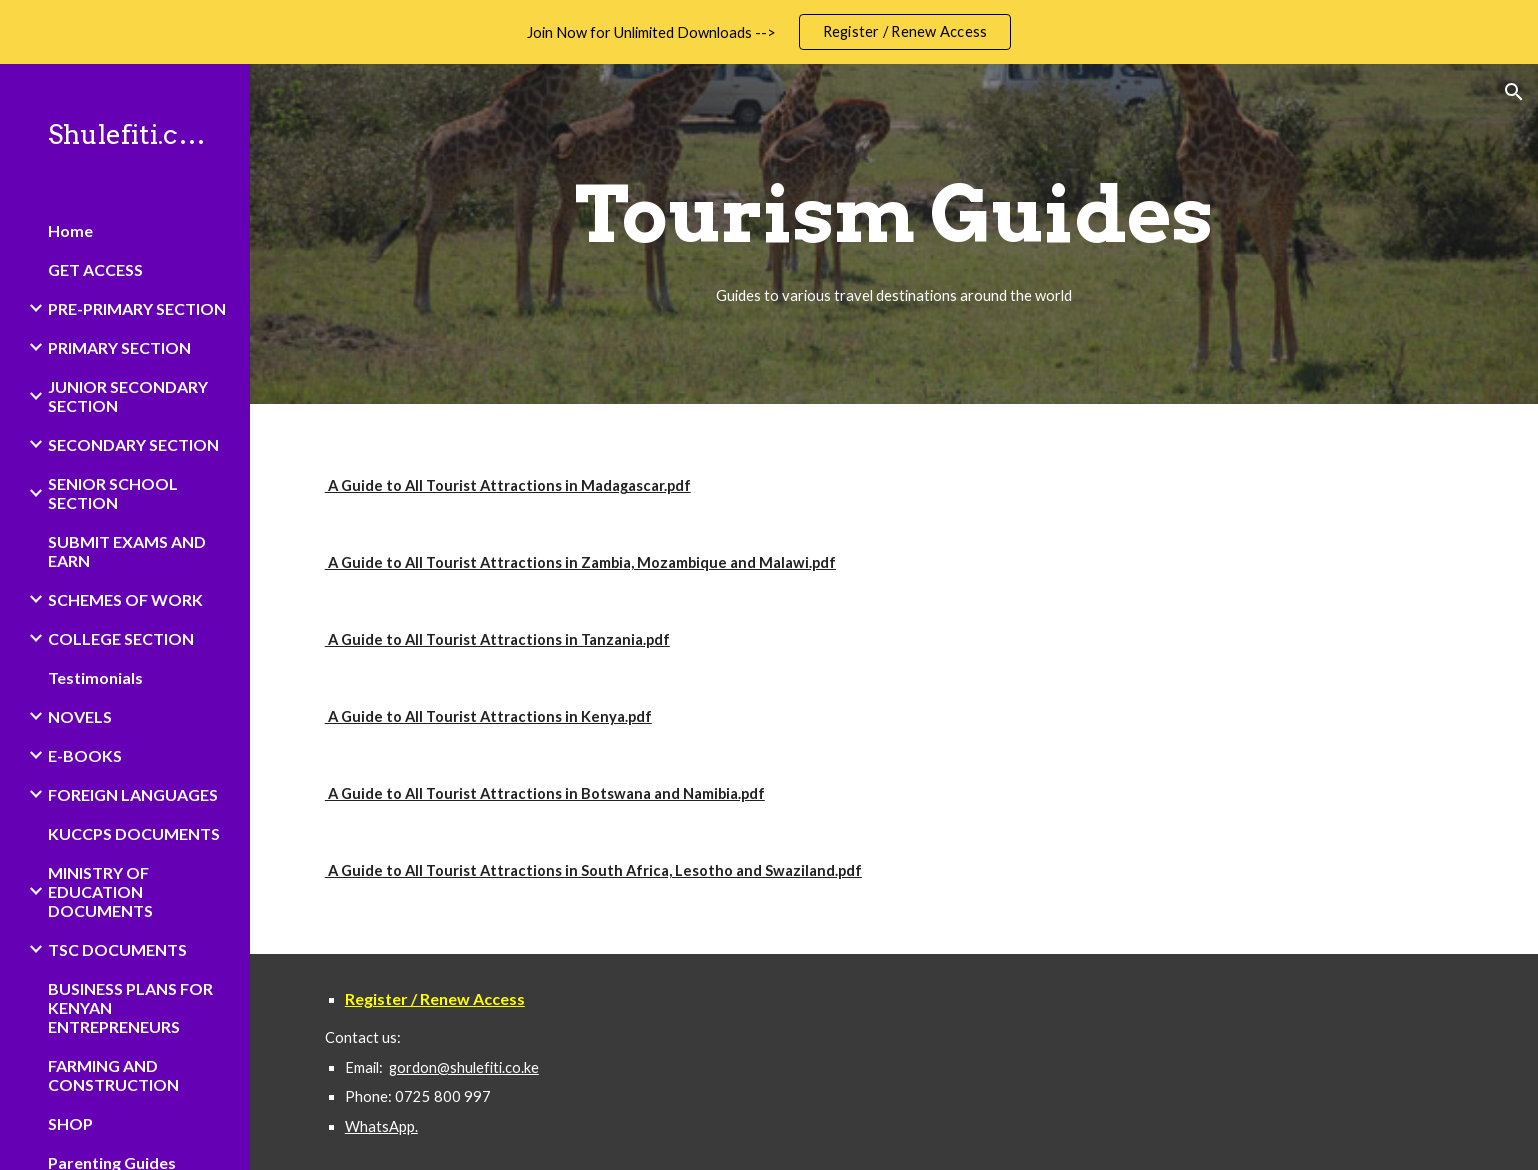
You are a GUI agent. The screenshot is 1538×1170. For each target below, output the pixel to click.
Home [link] (70, 230)
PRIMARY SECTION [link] (119, 347)
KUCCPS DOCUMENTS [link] (134, 833)
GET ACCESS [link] (95, 269)
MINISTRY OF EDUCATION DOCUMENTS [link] (100, 891)
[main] (894, 234)
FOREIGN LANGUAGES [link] (133, 794)
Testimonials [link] (95, 677)
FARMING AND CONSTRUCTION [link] (113, 1075)
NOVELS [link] (80, 716)
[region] (769, 32)
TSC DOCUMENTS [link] (117, 949)
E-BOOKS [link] (85, 755)
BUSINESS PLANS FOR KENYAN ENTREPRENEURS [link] (130, 1007)
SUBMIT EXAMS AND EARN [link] (127, 551)
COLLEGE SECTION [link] (121, 638)
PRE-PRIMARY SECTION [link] (137, 308)
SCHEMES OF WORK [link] (125, 599)
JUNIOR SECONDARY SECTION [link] (128, 396)
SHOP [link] (70, 1123)
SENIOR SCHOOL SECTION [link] (113, 493)
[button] (1514, 92)
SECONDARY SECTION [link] (133, 444)
